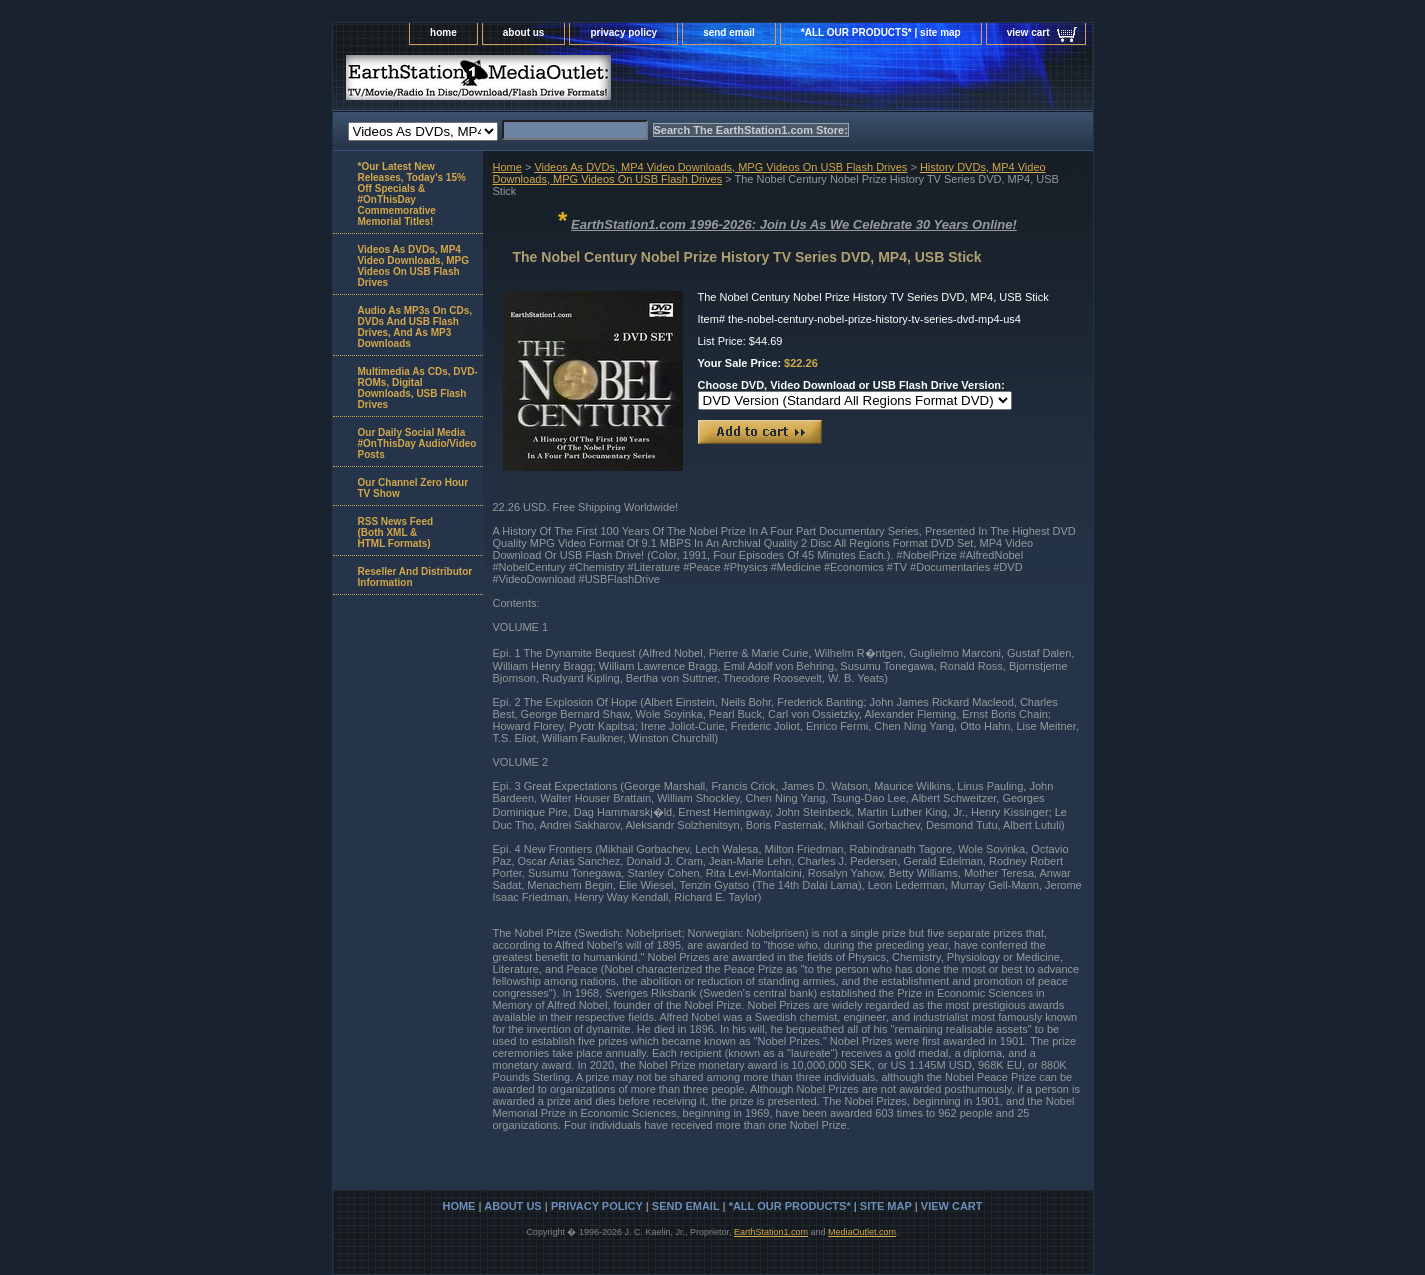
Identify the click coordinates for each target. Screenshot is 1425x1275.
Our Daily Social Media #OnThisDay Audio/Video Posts (417, 443)
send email (729, 32)
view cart (1028, 32)
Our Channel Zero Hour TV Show (413, 488)
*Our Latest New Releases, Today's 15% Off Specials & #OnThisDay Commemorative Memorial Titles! (412, 194)
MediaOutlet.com (862, 1232)
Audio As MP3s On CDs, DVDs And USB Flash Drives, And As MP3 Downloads (415, 327)
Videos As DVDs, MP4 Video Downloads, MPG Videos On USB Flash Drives (720, 167)
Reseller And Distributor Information (415, 577)
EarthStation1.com (771, 1232)
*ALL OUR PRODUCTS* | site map (881, 32)
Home (507, 167)
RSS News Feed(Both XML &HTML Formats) (396, 532)
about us (524, 32)
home (443, 32)
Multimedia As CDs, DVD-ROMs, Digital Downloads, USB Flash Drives (418, 388)
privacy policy (623, 32)
